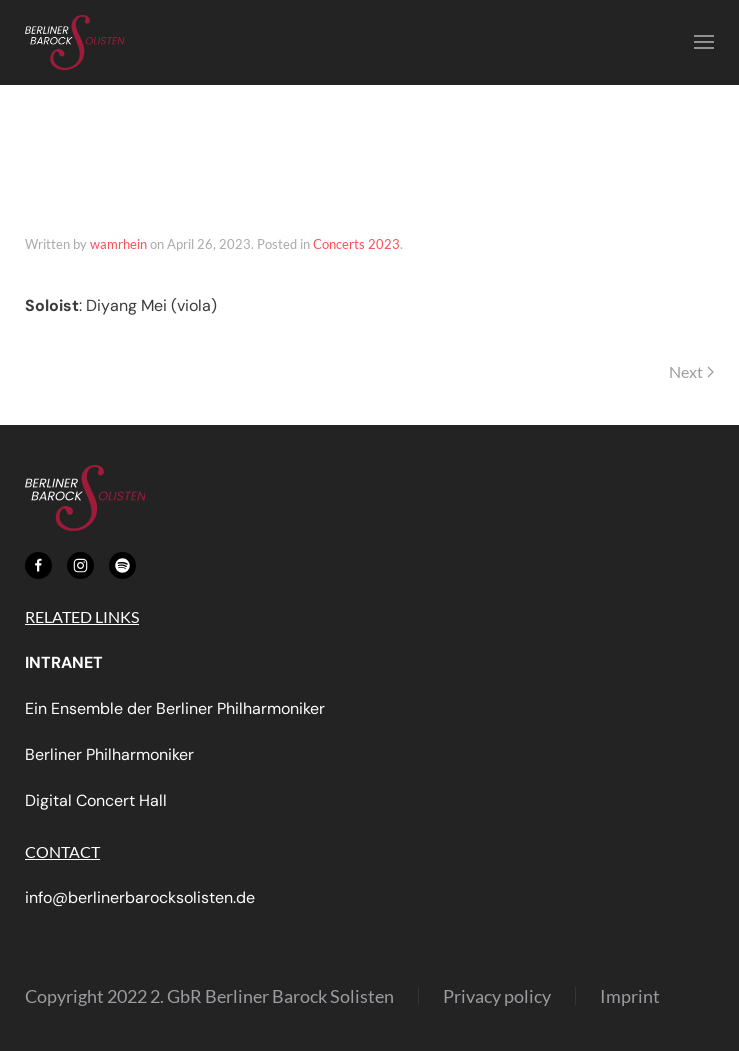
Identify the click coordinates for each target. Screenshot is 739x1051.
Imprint (630, 996)
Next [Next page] (691, 371)
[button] (704, 42)
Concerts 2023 (356, 244)
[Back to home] (75, 42)
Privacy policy (497, 996)
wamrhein (118, 244)
